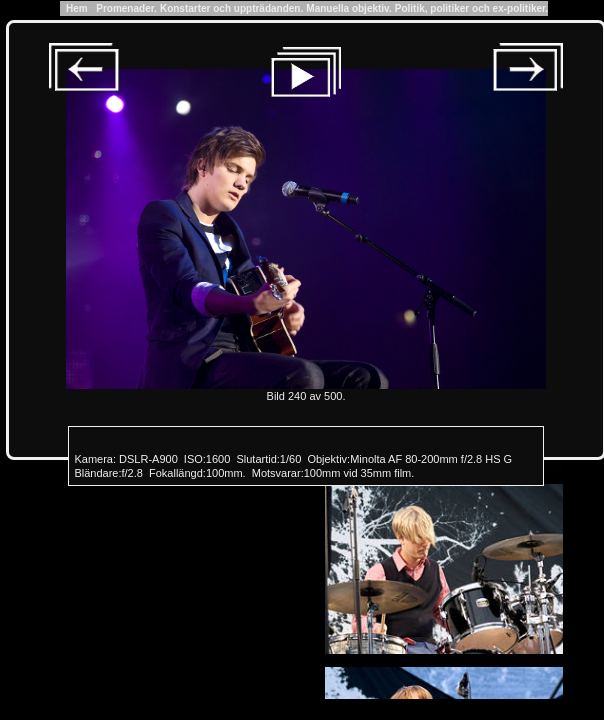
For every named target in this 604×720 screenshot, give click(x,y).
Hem (76, 8)
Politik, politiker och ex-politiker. (471, 8)
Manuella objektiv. (348, 8)
